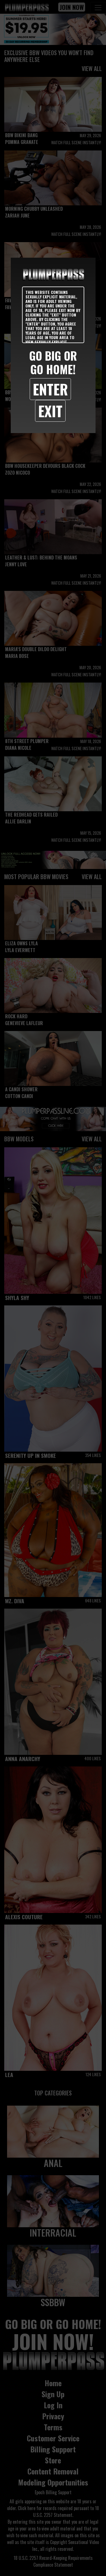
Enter (50, 388)
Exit (50, 410)
